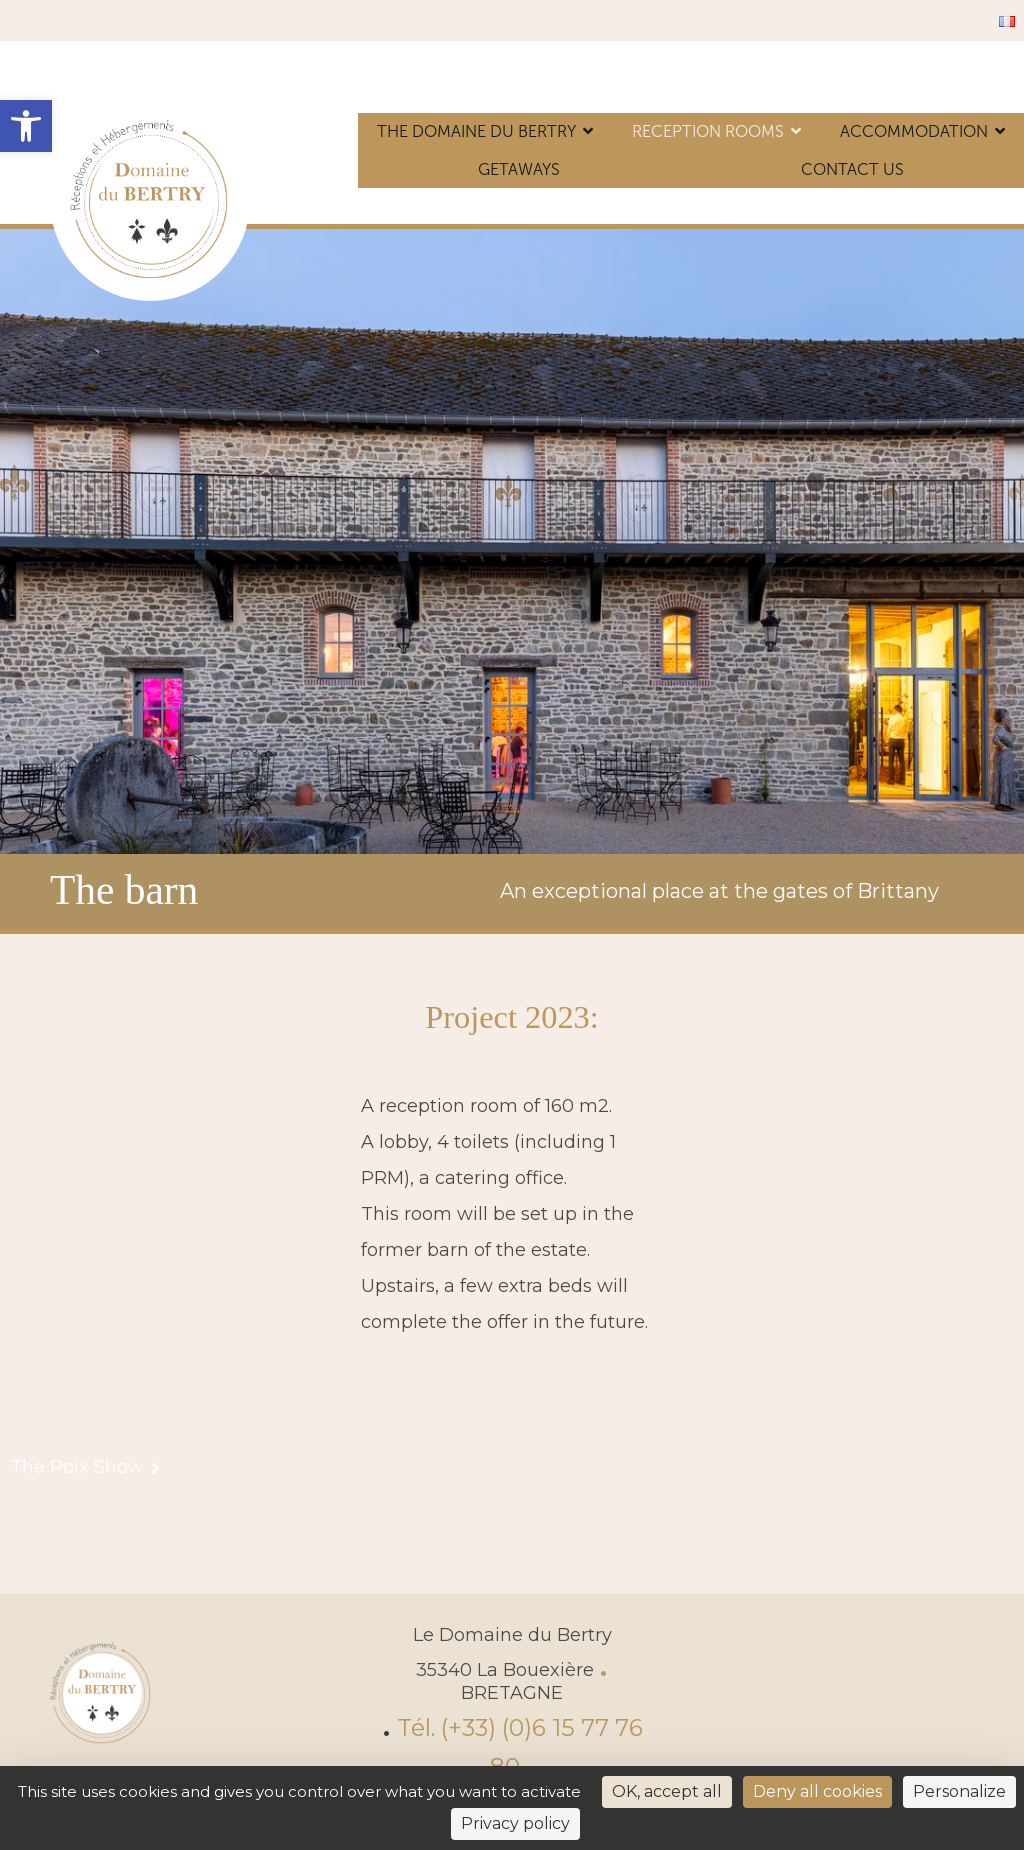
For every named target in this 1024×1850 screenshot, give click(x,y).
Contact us (852, 169)
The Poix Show (77, 1467)
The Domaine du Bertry (476, 131)
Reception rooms (708, 131)
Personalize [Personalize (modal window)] (959, 1791)
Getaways (519, 169)
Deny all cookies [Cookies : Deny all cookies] (817, 1791)
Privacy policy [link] (515, 1823)
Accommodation (914, 131)
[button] (26, 126)
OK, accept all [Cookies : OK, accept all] (667, 1791)
